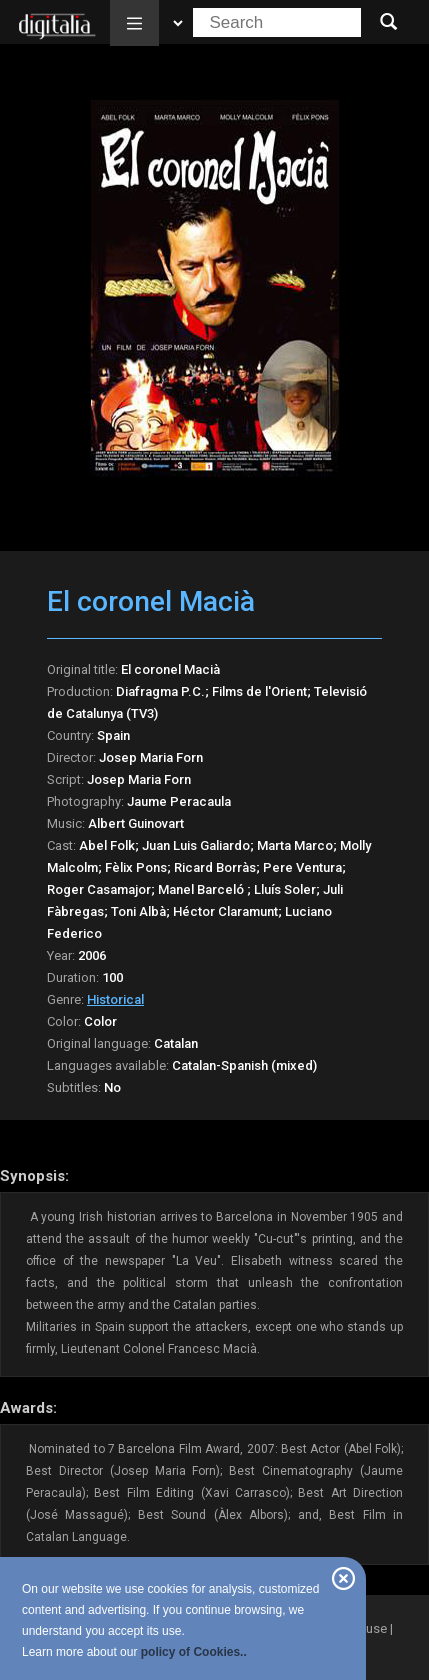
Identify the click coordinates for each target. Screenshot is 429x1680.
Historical (115, 999)
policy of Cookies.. (194, 1652)
